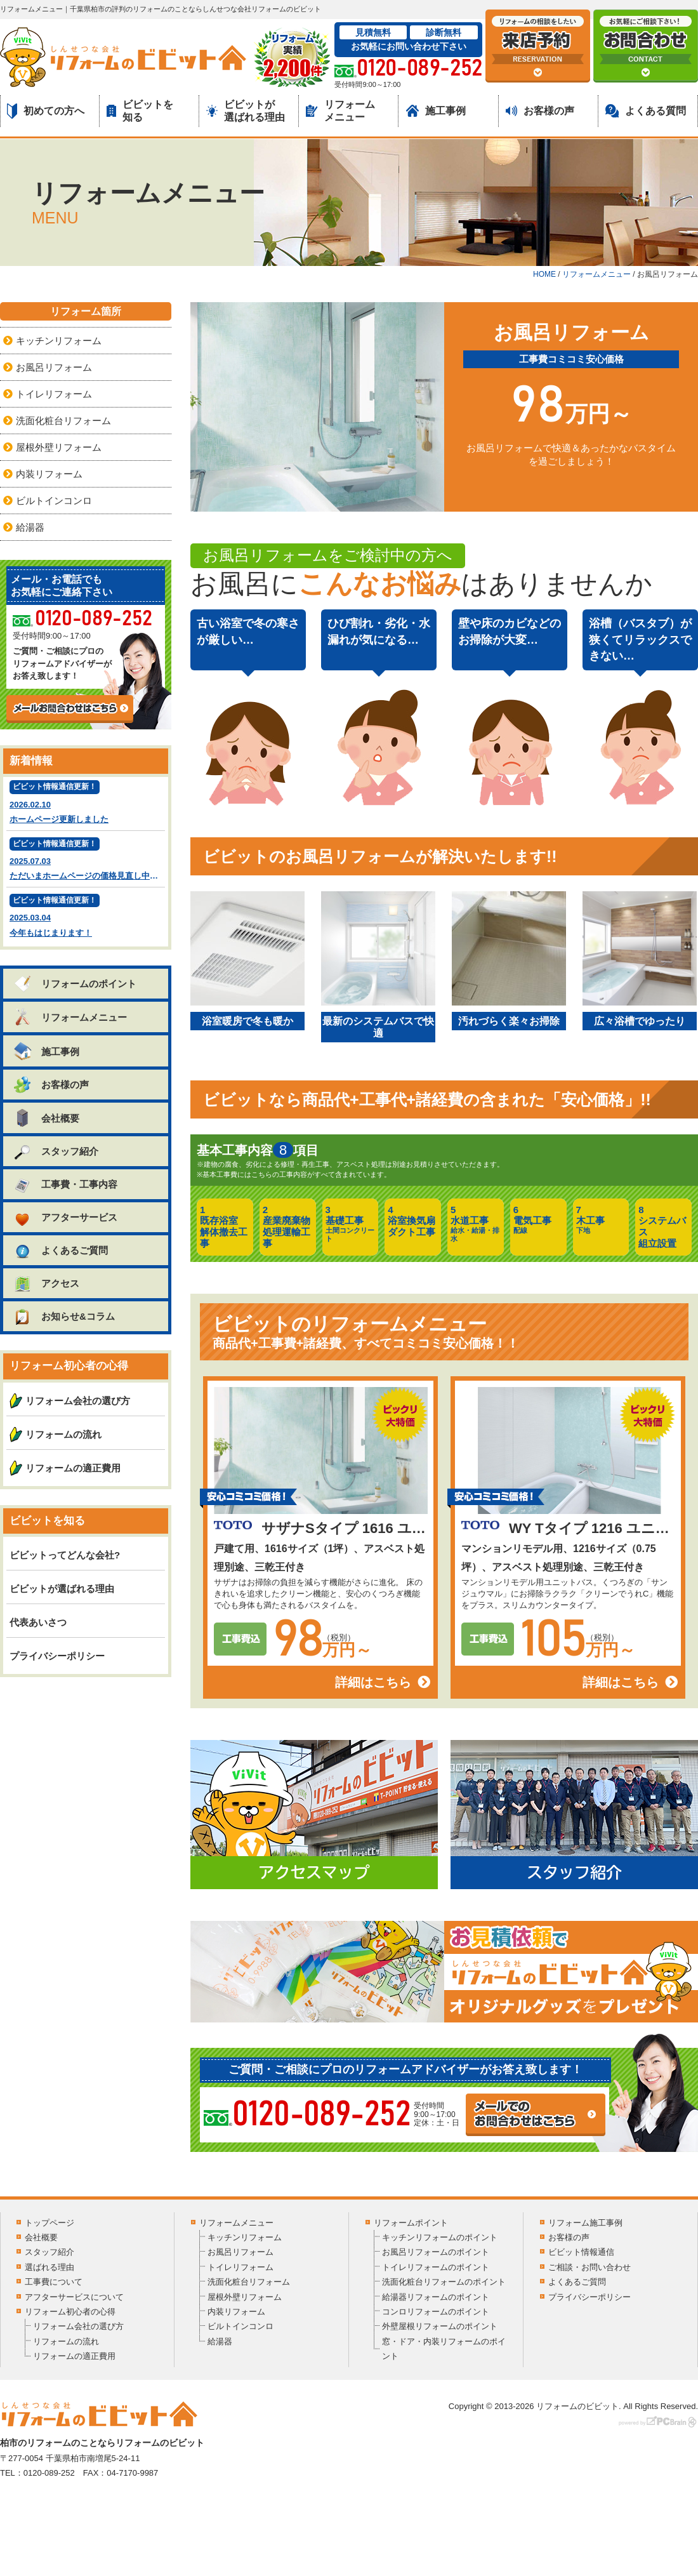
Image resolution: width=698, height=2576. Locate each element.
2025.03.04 (86, 917)
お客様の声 (540, 110)
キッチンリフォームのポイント (439, 2237)
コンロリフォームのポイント (435, 2311)
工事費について (53, 2282)
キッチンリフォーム (59, 340)
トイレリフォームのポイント (435, 2267)
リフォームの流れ (63, 1434)
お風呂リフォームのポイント (435, 2252)
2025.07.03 (87, 860)
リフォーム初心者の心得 (70, 2311)
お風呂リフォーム (54, 367)
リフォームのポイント (74, 983)
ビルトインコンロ (54, 500)
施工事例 (436, 111)
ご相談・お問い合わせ (589, 2267)
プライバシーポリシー (57, 1655)
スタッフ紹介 (55, 1151)
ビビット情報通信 (581, 2252)
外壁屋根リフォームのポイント (439, 2326)
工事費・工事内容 (65, 1184)
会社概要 (46, 1118)
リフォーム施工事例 (585, 2222)
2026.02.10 (86, 803)
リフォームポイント (411, 2222)
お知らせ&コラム (64, 1316)
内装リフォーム (49, 473)
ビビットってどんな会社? (65, 1555)
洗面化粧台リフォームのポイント (444, 2282)
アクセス (46, 1283)
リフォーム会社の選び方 (77, 1400)
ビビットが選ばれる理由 (245, 110)
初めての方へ (45, 111)
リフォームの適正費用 (73, 1468)
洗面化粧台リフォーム (63, 420)
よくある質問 (645, 110)
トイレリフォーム (54, 393)
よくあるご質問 (60, 1250)
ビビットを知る (140, 110)
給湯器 (30, 527)
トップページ (49, 2222)
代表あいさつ (38, 1622)
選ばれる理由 (49, 2267)
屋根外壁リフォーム (59, 447)
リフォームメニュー (340, 110)
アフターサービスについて (74, 2297)
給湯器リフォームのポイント (435, 2297)
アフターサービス (65, 1217)
